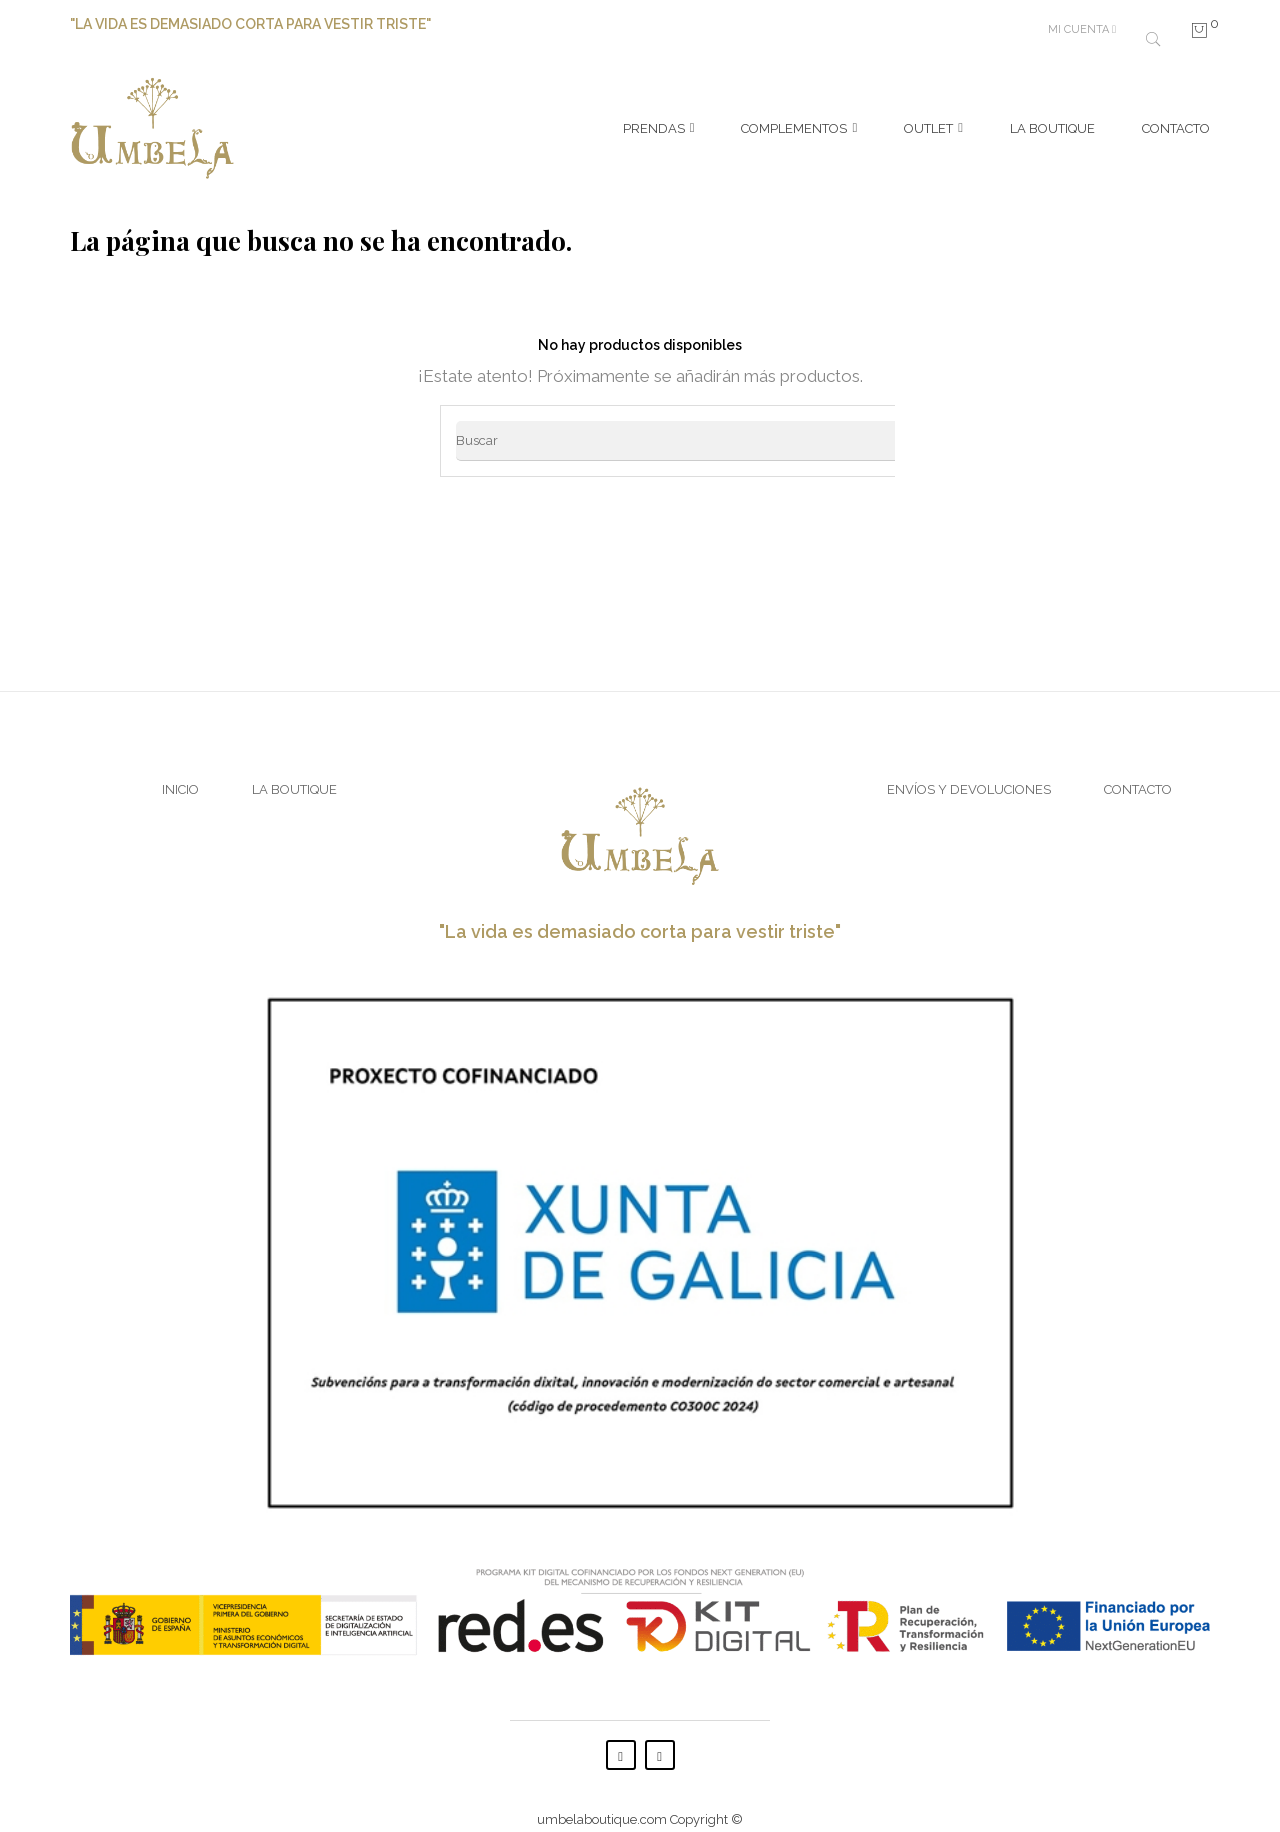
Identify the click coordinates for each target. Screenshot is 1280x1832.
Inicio (180, 770)
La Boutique (294, 770)
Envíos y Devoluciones (969, 770)
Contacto (1138, 770)
